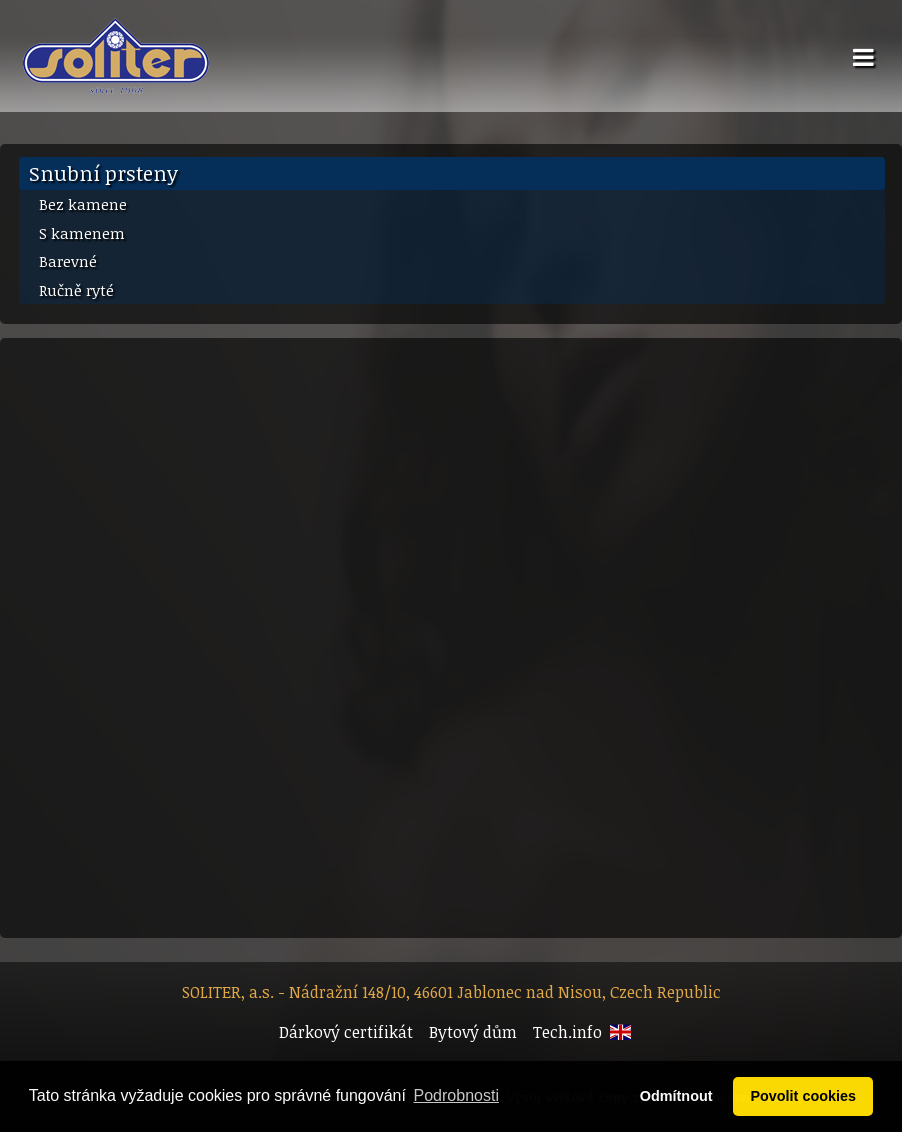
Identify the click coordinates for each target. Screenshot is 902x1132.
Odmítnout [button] (676, 1096)
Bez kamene (83, 204)
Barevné (68, 261)
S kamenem (82, 233)
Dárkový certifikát (346, 1032)
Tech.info (567, 1032)
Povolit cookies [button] (803, 1096)
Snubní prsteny (103, 173)
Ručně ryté (76, 290)
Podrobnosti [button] (456, 1095)
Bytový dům (473, 1032)
